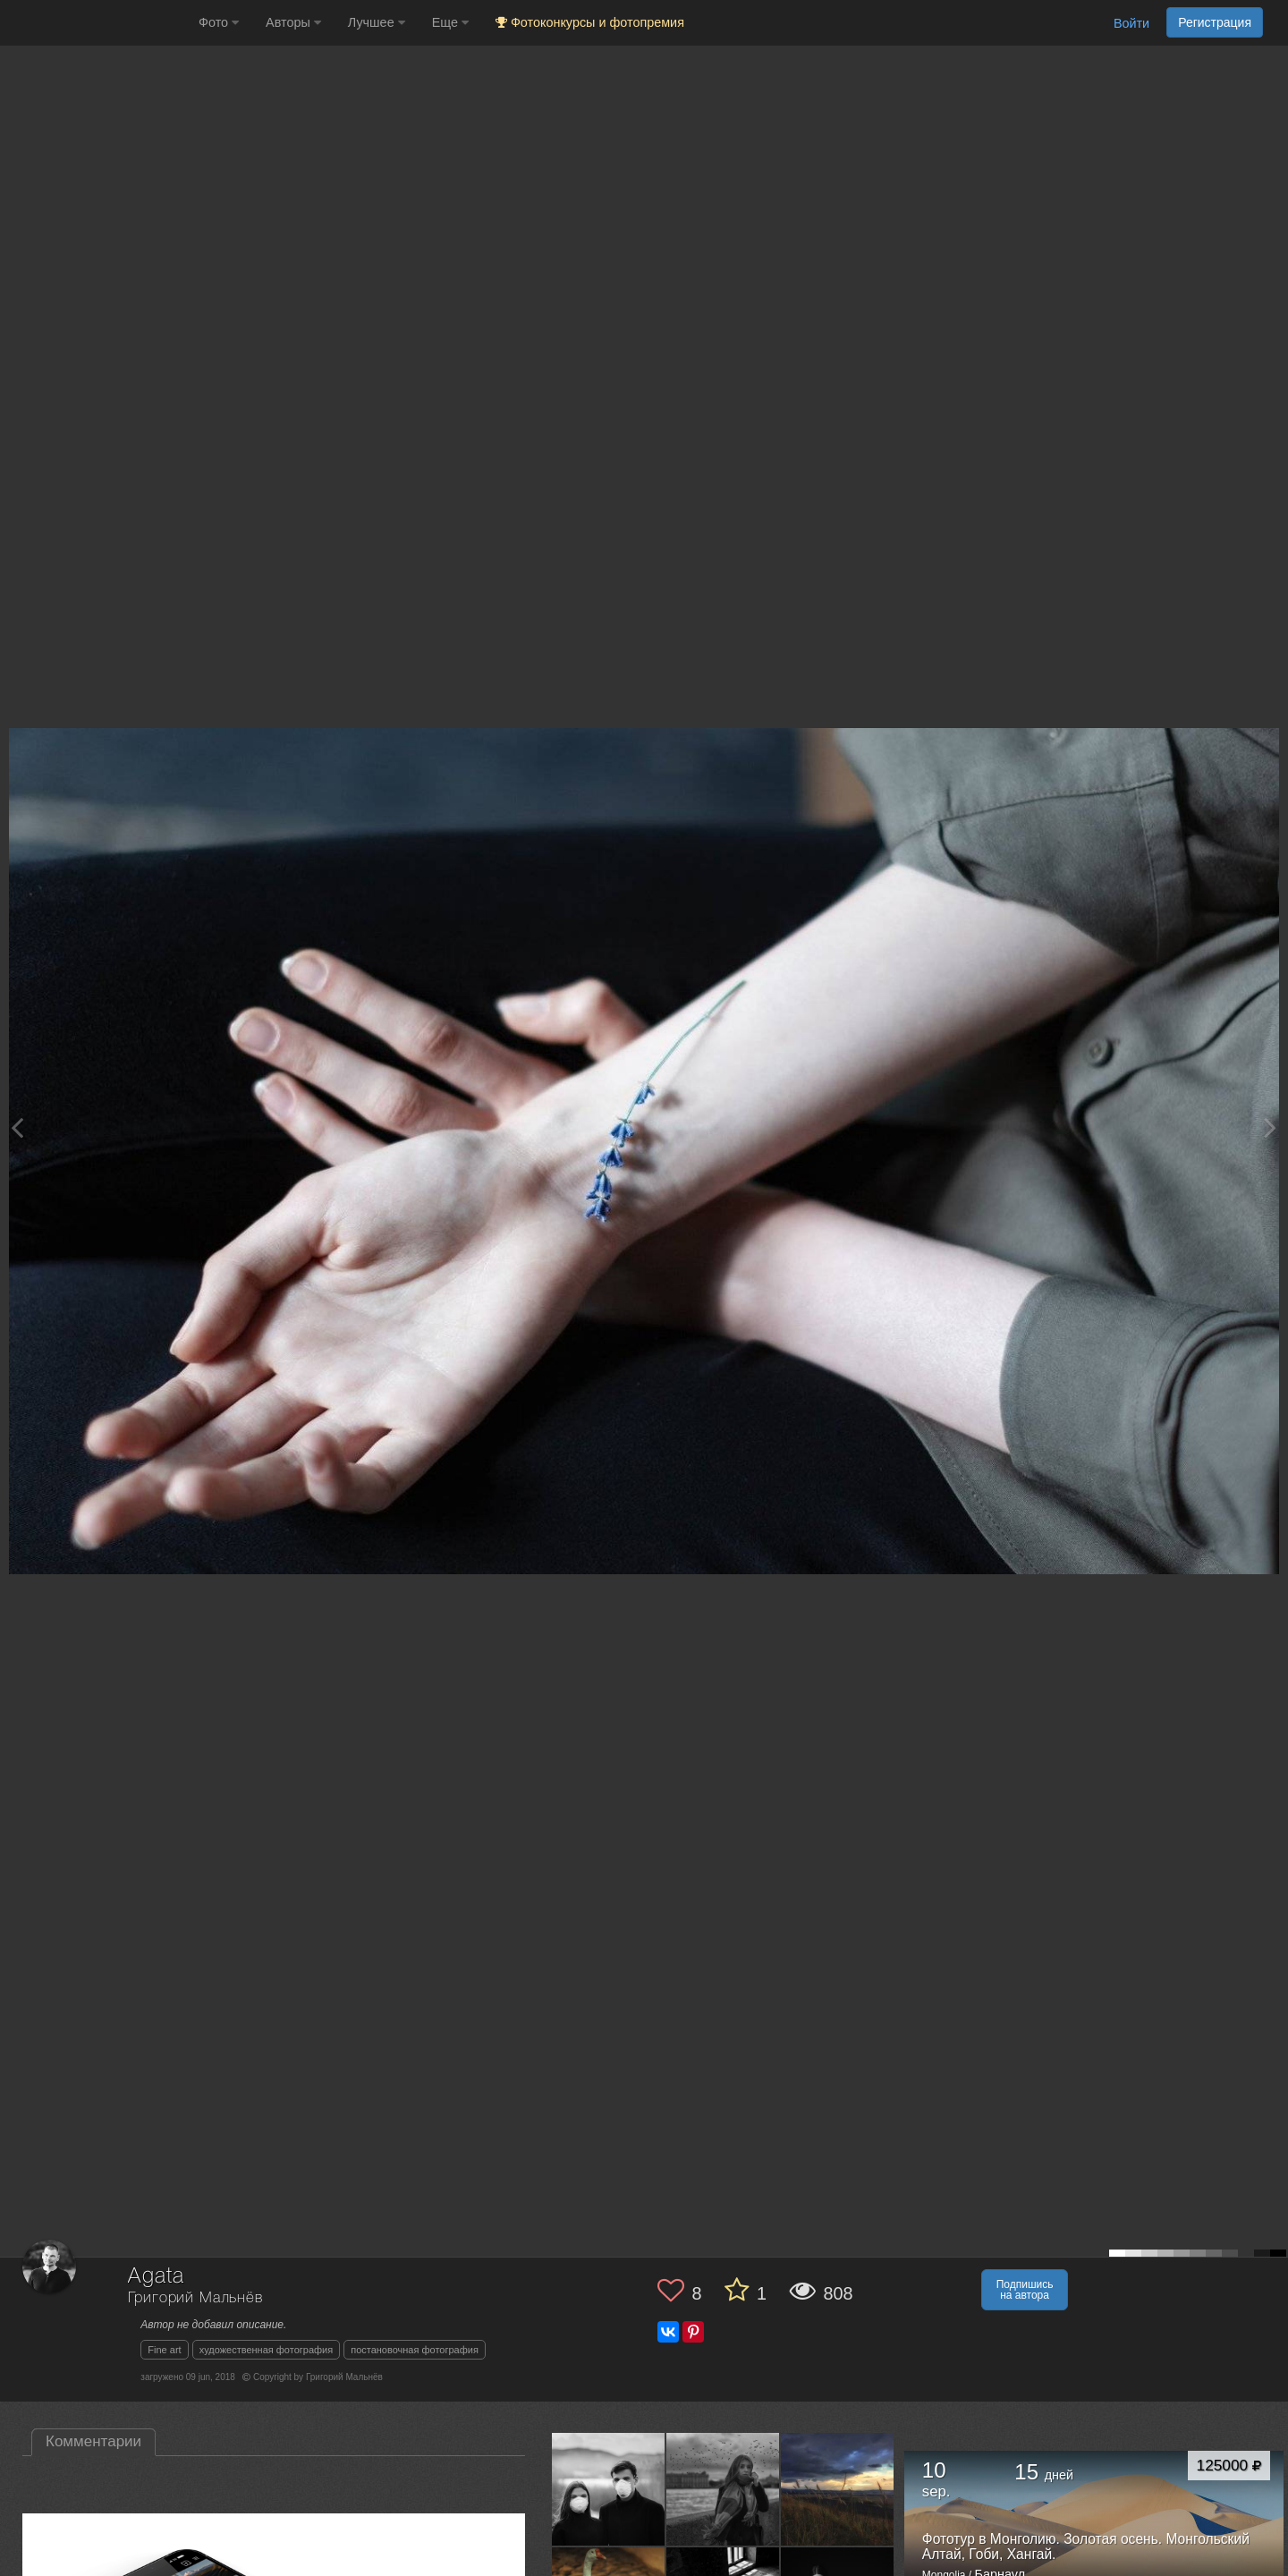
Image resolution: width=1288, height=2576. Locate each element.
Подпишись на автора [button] (1025, 2289)
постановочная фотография (415, 2349)
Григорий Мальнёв (195, 2298)
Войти (1131, 23)
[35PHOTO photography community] (97, 22)
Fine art (164, 2349)
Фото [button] (219, 22)
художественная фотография (266, 2349)
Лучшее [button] (376, 22)
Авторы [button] (293, 22)
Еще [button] (450, 22)
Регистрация (1214, 22)
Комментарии (93, 2441)
